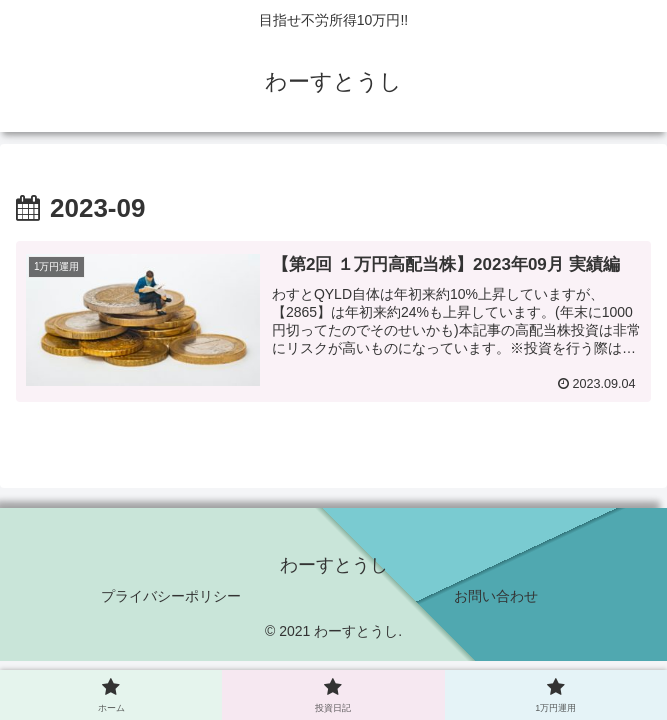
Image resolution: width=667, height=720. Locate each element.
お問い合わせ (496, 596)
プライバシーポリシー (171, 596)
